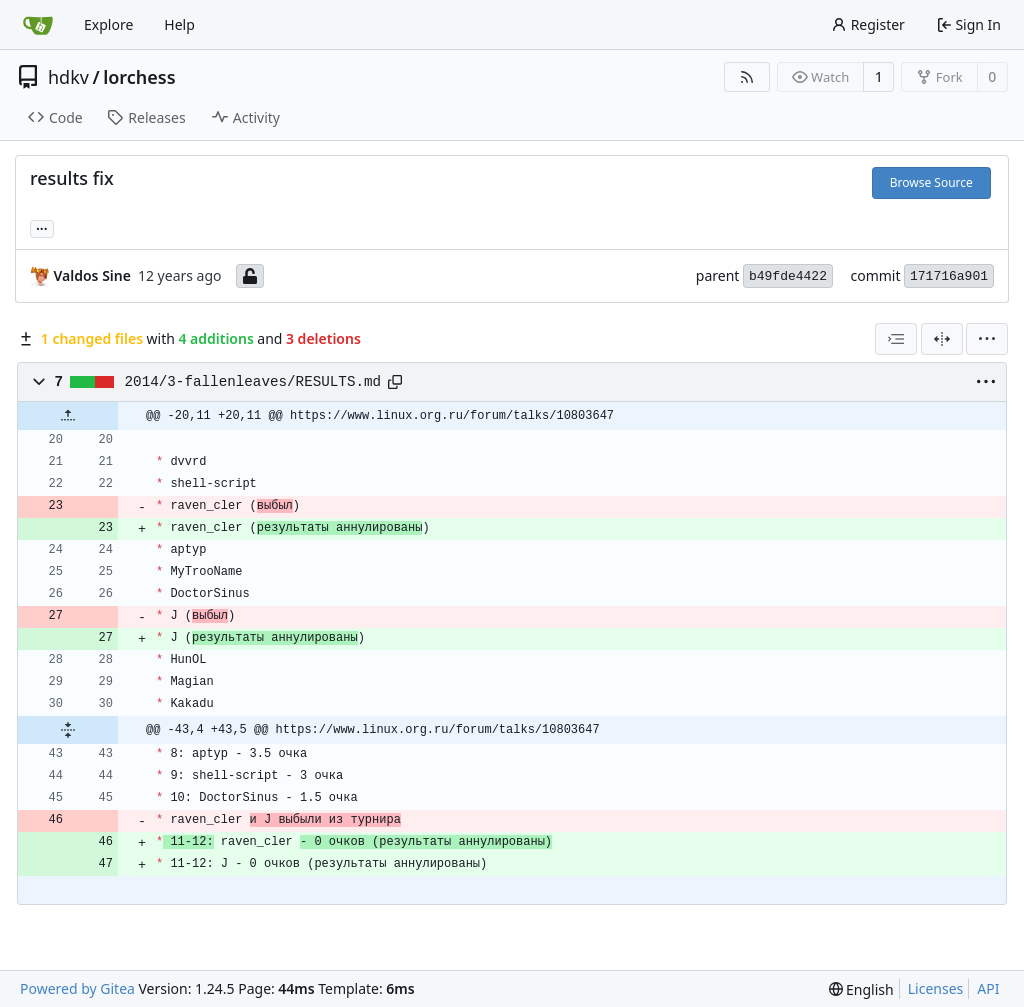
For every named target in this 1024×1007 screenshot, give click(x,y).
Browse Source (931, 182)
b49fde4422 (788, 276)
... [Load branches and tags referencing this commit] (42, 227)
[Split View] (942, 339)
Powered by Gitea (77, 988)
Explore (108, 24)
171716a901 (949, 276)
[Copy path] (395, 382)
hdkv (68, 77)
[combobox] (896, 339)
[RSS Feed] (747, 77)
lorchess (139, 77)
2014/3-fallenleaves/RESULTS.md (253, 382)
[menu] (987, 339)
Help (179, 24)
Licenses (936, 988)
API (988, 988)
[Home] (38, 25)
